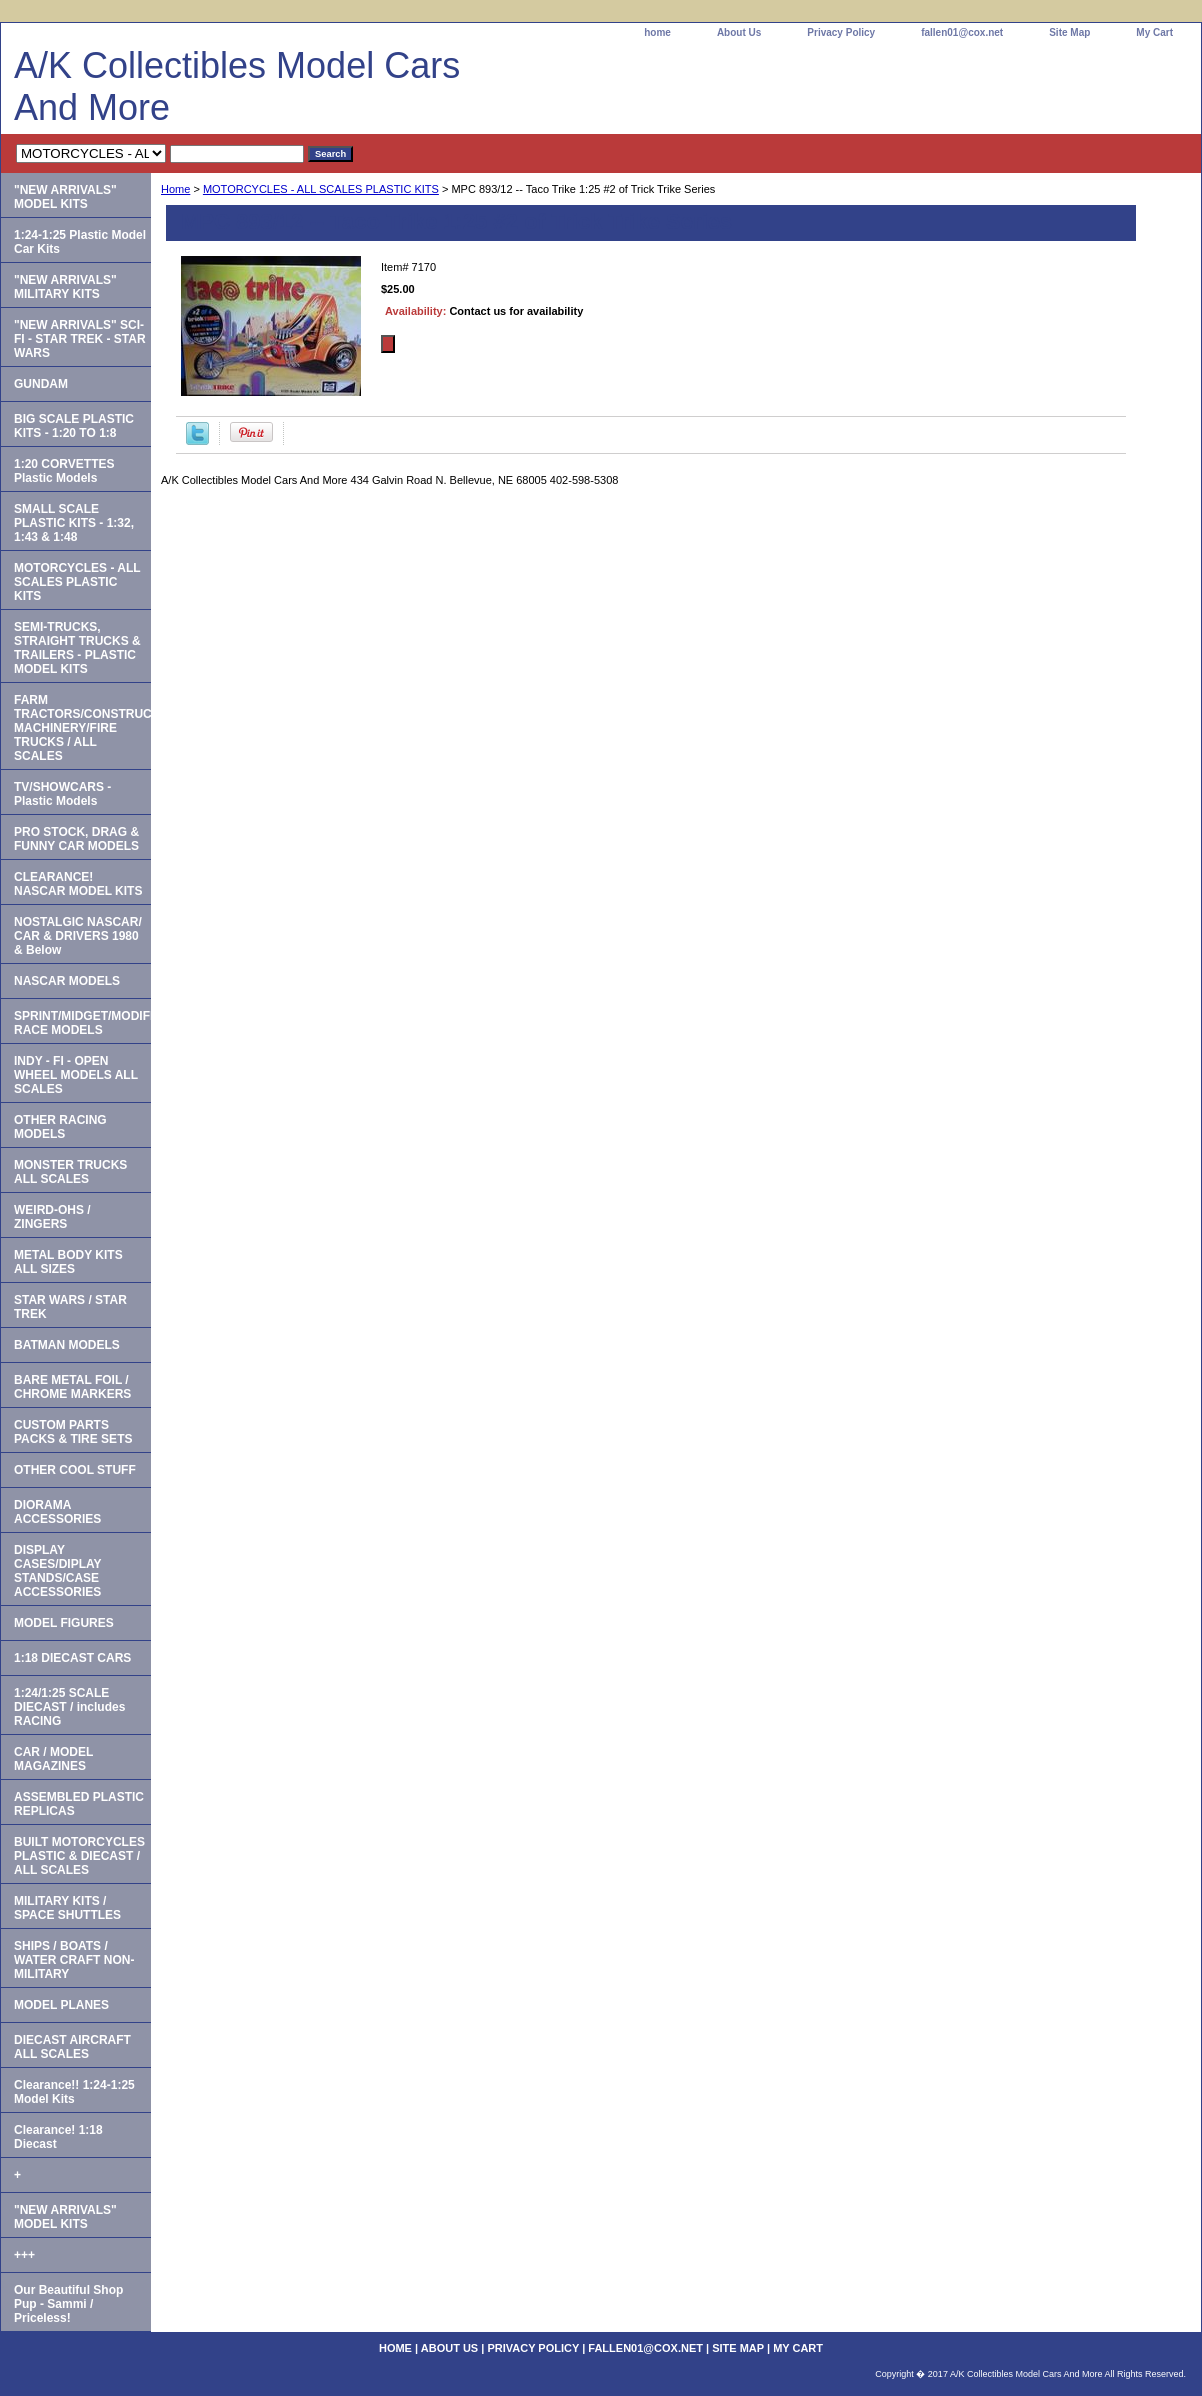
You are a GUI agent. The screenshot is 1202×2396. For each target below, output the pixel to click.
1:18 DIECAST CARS (72, 1658)
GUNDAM (41, 384)
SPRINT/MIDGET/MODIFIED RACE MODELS (82, 1023)
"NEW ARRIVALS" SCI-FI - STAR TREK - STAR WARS (80, 339)
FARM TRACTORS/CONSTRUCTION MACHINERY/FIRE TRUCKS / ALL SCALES (82, 728)
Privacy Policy (841, 32)
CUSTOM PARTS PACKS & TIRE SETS (73, 1432)
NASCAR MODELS (67, 981)
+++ (24, 2255)
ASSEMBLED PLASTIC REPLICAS (79, 1804)
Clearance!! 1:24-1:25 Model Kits (74, 2092)
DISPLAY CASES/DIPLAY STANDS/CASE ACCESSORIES (58, 1571)
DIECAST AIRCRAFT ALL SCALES (72, 2047)
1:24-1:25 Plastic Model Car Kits (80, 242)
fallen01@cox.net (962, 32)
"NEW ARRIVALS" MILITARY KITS (65, 287)
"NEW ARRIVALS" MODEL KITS (65, 197)
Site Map (1069, 32)
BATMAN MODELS (67, 1345)
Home (175, 189)
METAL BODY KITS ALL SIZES (68, 1262)
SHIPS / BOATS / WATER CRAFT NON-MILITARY (74, 1960)
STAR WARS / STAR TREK (70, 1307)
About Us (739, 32)
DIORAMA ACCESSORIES (57, 1512)
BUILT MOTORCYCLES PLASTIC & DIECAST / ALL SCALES (79, 1856)
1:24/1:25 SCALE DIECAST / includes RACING (69, 1707)
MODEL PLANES (61, 2005)
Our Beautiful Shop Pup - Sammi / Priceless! (68, 2304)
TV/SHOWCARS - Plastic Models (62, 794)
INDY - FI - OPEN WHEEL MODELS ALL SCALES (76, 1075)
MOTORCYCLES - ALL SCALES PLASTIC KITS (321, 189)
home (657, 32)
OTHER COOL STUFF (75, 1470)
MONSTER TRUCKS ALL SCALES (70, 1172)
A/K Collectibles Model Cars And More (237, 86)
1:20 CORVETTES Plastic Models (64, 471)
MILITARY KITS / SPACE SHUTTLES (67, 1908)
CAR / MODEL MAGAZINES (53, 1759)
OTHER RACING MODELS (60, 1127)
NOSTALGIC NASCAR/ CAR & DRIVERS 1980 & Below (78, 936)
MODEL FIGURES (64, 1623)
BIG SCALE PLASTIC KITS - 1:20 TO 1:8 (74, 426)
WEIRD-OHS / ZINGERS (52, 1217)
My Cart (1154, 32)
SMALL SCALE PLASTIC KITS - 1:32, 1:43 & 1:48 (74, 523)
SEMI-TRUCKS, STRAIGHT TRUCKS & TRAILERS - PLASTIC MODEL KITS (77, 648)
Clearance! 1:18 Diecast (58, 2137)
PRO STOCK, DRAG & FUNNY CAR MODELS (76, 839)
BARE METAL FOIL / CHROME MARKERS (72, 1387)
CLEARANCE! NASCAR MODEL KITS (78, 884)
